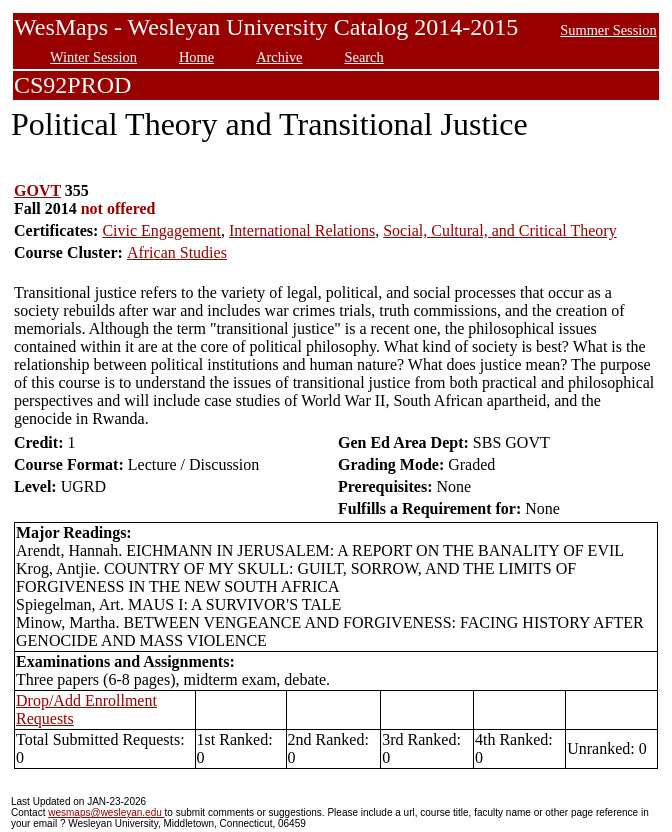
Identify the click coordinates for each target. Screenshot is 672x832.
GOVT (37, 190)
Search (364, 57)
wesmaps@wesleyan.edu (106, 812)
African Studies (177, 252)
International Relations (302, 230)
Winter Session (93, 57)
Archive (279, 57)
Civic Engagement (161, 230)
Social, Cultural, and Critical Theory (499, 230)
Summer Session (608, 30)
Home (196, 57)
